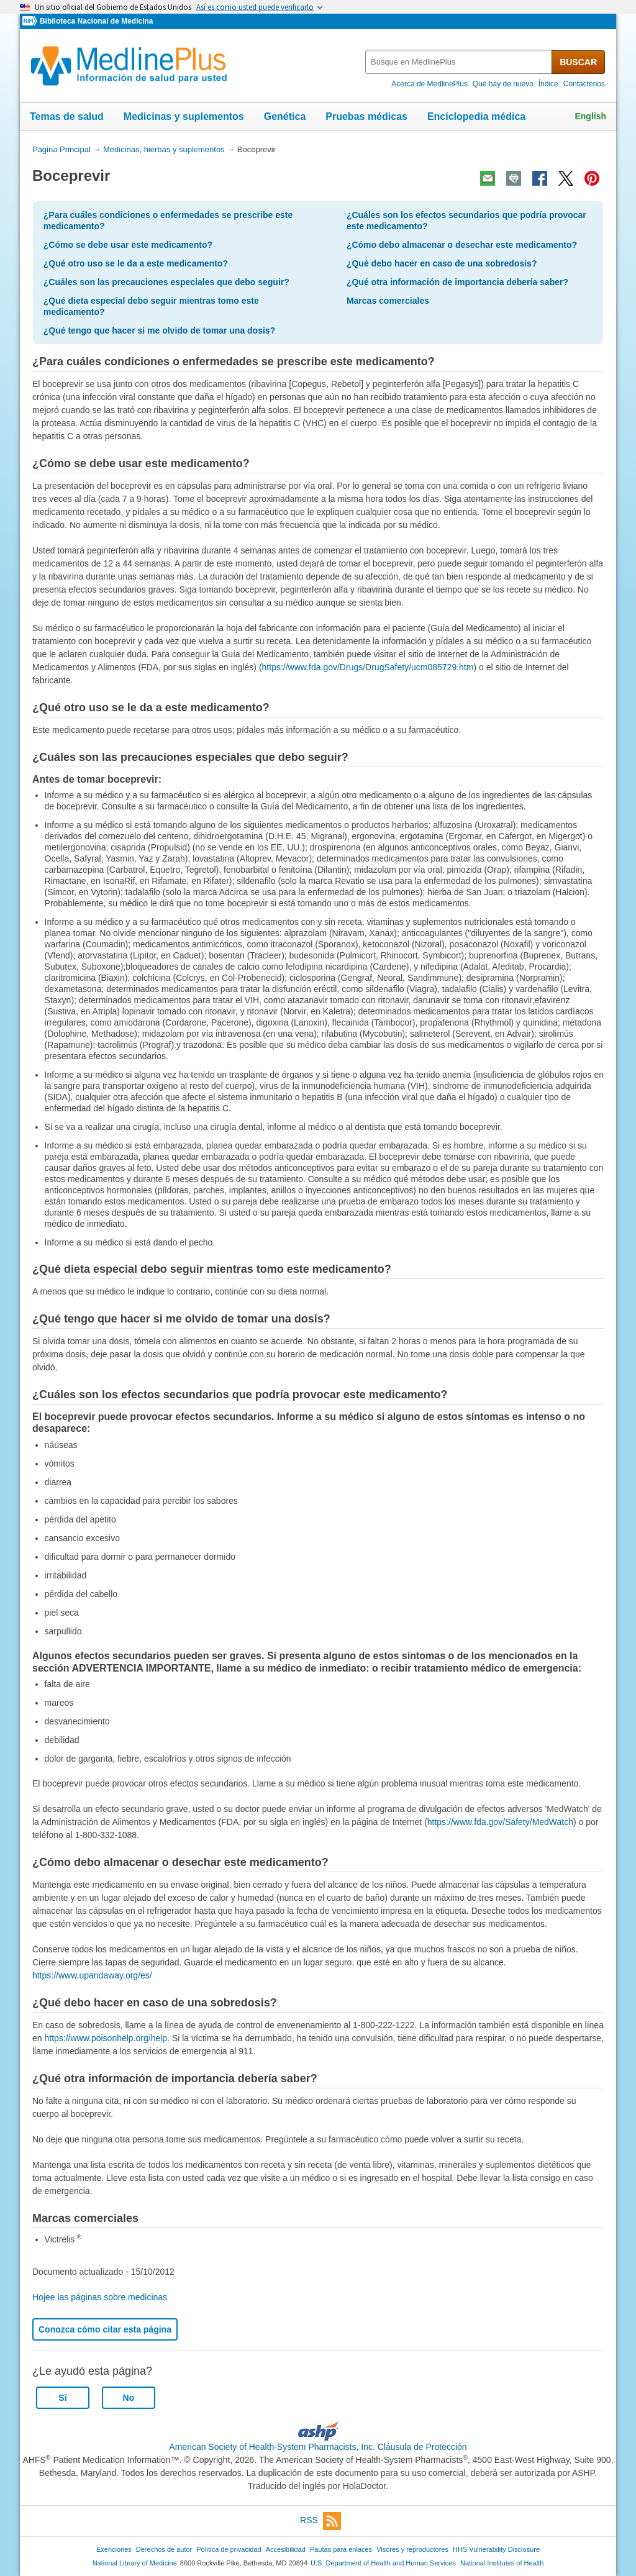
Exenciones (114, 2549)
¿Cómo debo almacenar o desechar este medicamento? (462, 245)
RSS (320, 2521)
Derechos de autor (164, 2549)
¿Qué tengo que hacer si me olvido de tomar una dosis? (159, 330)
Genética (285, 116)
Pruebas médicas (366, 116)
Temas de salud (67, 116)
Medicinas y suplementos (184, 116)
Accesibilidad (286, 2549)
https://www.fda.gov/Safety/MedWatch (500, 1822)
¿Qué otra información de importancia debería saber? (457, 282)
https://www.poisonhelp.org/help (105, 2038)
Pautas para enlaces (341, 2549)
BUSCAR (578, 62)
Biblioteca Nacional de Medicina (96, 21)
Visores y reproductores (412, 2549)
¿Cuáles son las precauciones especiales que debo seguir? (166, 282)
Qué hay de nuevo (503, 84)
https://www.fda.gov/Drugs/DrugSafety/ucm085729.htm (368, 667)
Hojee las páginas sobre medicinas (99, 2297)
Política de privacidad (228, 2549)
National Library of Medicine (135, 2563)
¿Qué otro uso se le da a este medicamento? (135, 263)
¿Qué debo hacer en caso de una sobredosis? (442, 263)
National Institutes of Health (501, 2563)
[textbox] (459, 62)
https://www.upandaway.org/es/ (92, 1975)
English (590, 116)
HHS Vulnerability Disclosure (496, 2549)
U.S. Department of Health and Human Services (383, 2563)
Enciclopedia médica (476, 116)
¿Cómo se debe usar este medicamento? (127, 245)
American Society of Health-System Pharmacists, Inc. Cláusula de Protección (317, 2447)
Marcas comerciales (388, 301)
